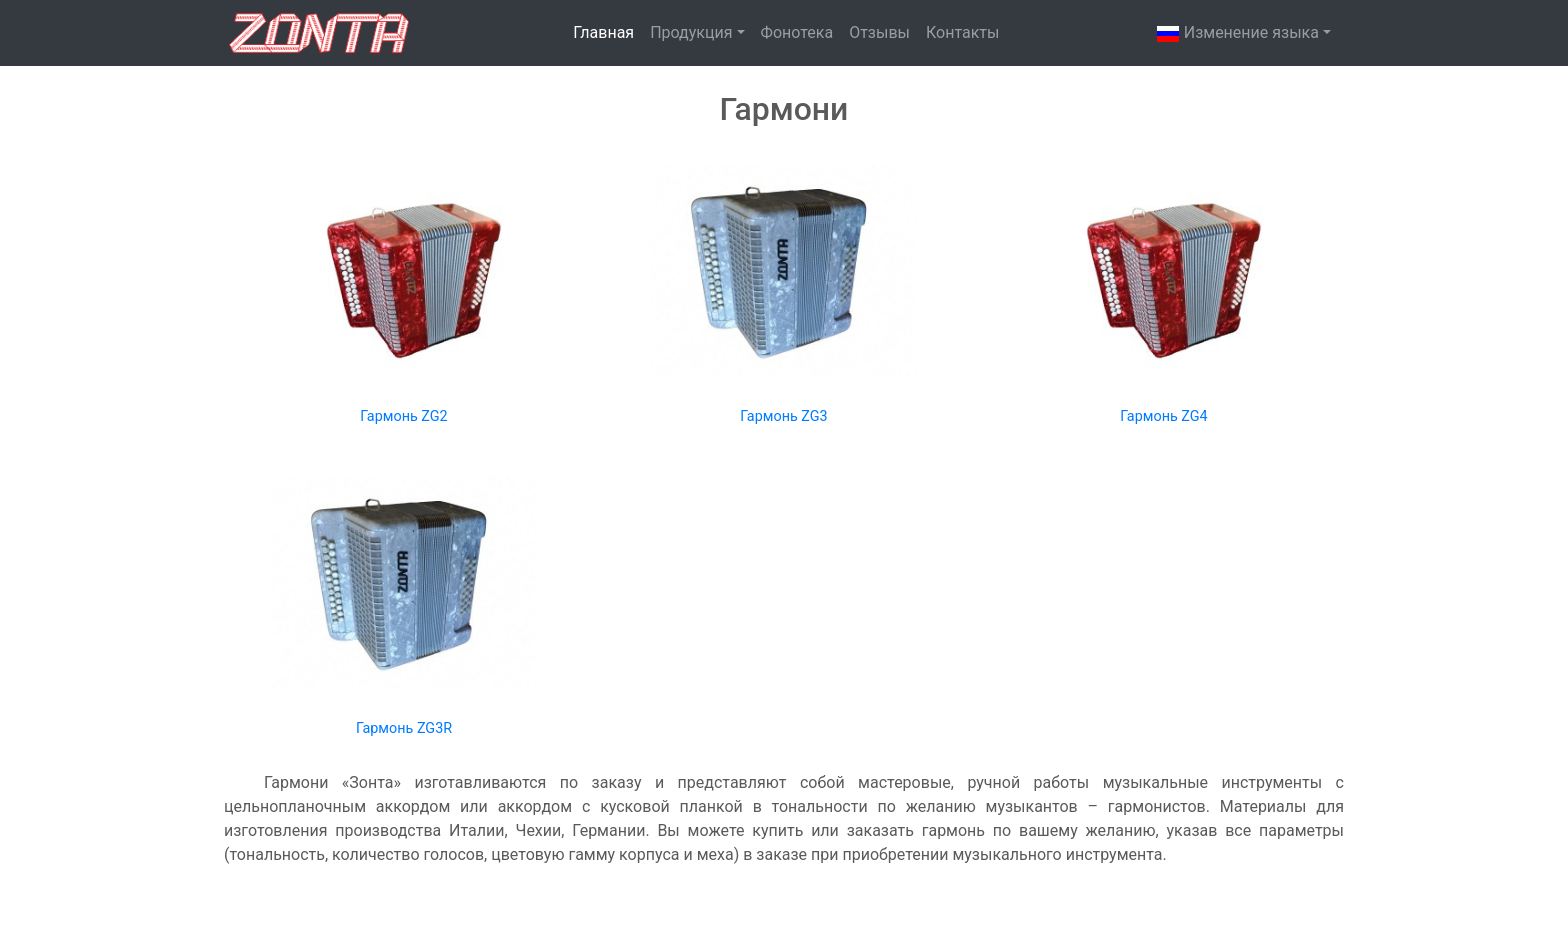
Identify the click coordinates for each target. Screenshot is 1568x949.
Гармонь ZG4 (1163, 416)
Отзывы (879, 32)
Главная (603, 32)
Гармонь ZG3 (783, 416)
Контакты (962, 32)
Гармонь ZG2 (403, 416)
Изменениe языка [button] (1237, 34)
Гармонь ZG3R (404, 728)
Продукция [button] (691, 32)
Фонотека (797, 32)
